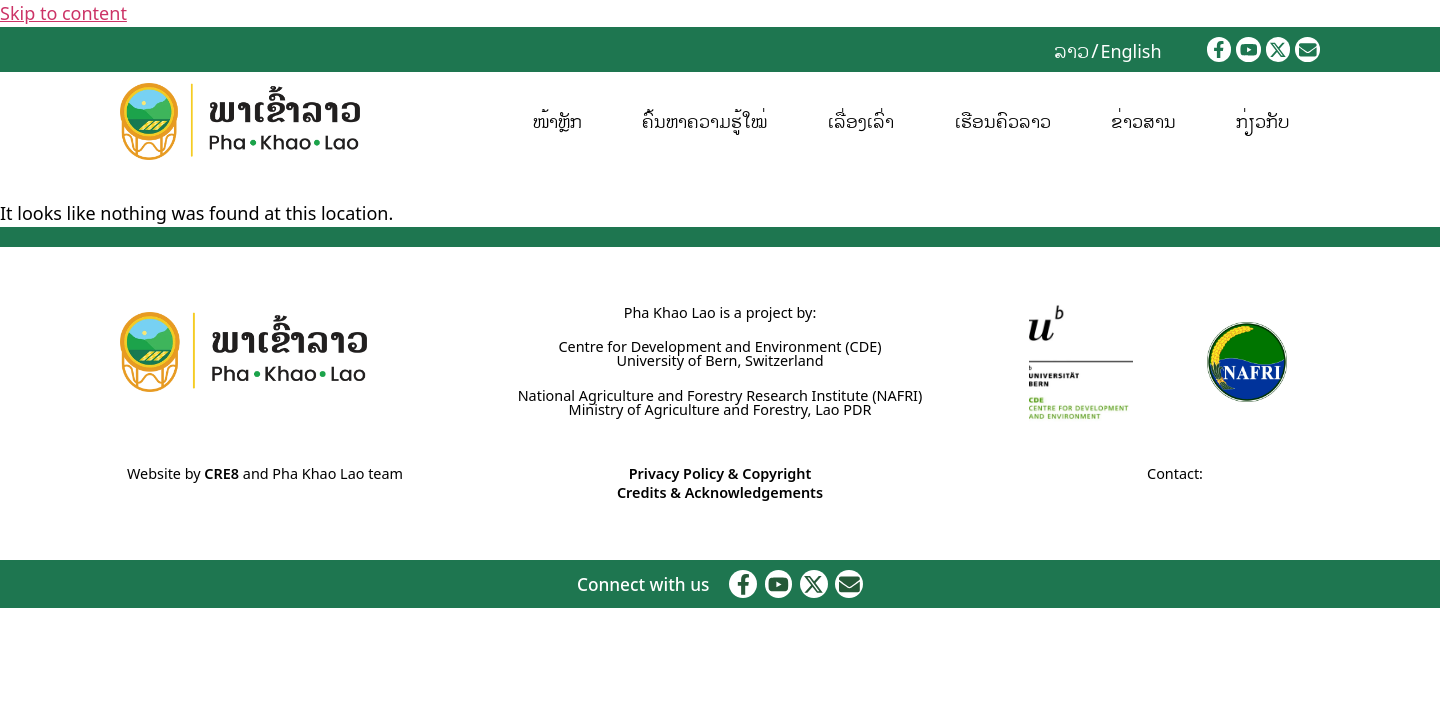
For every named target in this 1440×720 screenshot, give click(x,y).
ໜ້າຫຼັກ (557, 121)
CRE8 (221, 473)
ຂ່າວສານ (1143, 121)
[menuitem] (1071, 50)
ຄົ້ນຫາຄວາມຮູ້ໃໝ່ (704, 121)
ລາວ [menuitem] (1071, 49)
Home (20, 186)
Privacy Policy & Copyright (720, 473)
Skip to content (63, 13)
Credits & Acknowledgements (720, 492)
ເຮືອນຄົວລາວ (1002, 121)
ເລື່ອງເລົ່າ (860, 121)
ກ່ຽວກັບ (1263, 121)
